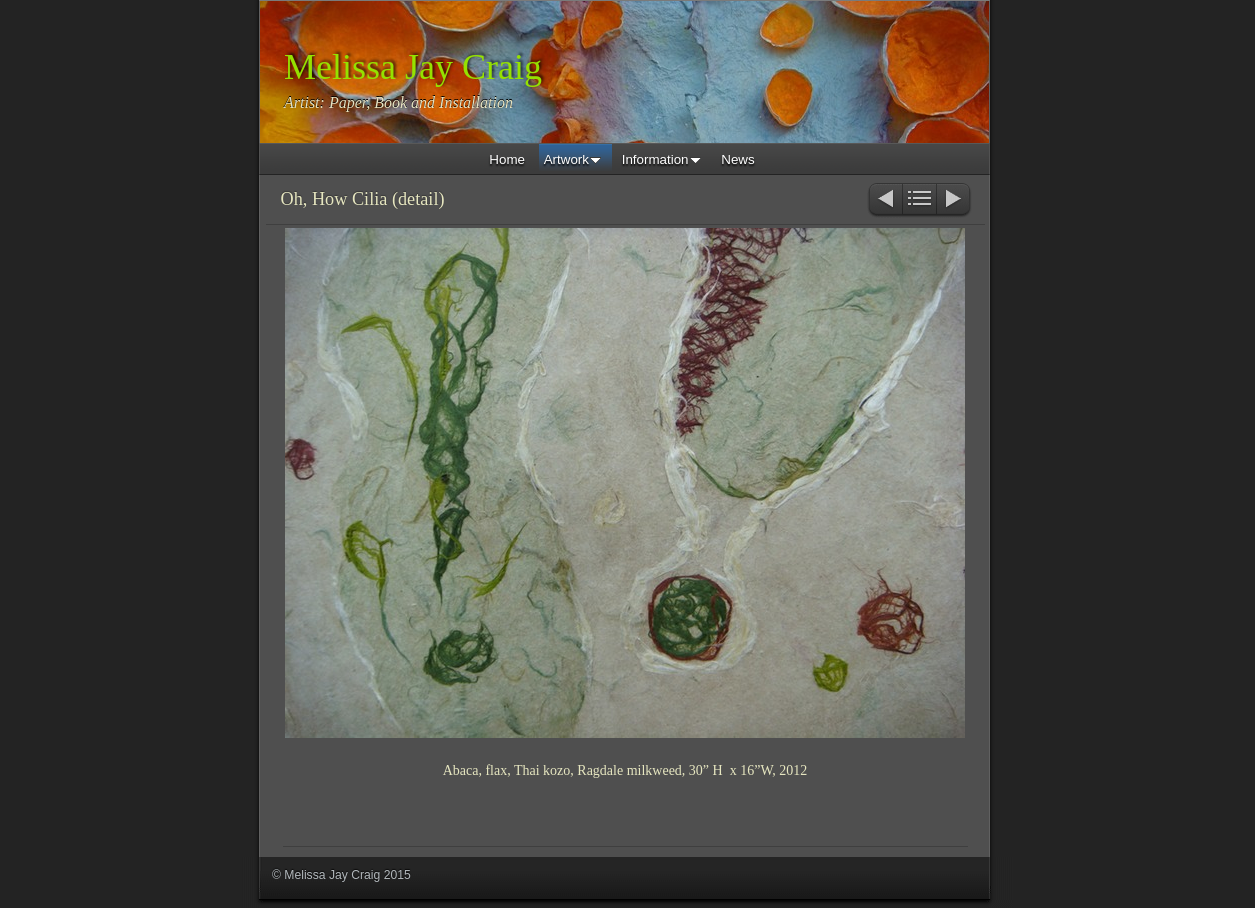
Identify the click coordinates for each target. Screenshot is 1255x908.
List (919, 200)
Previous (884, 200)
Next (954, 200)
